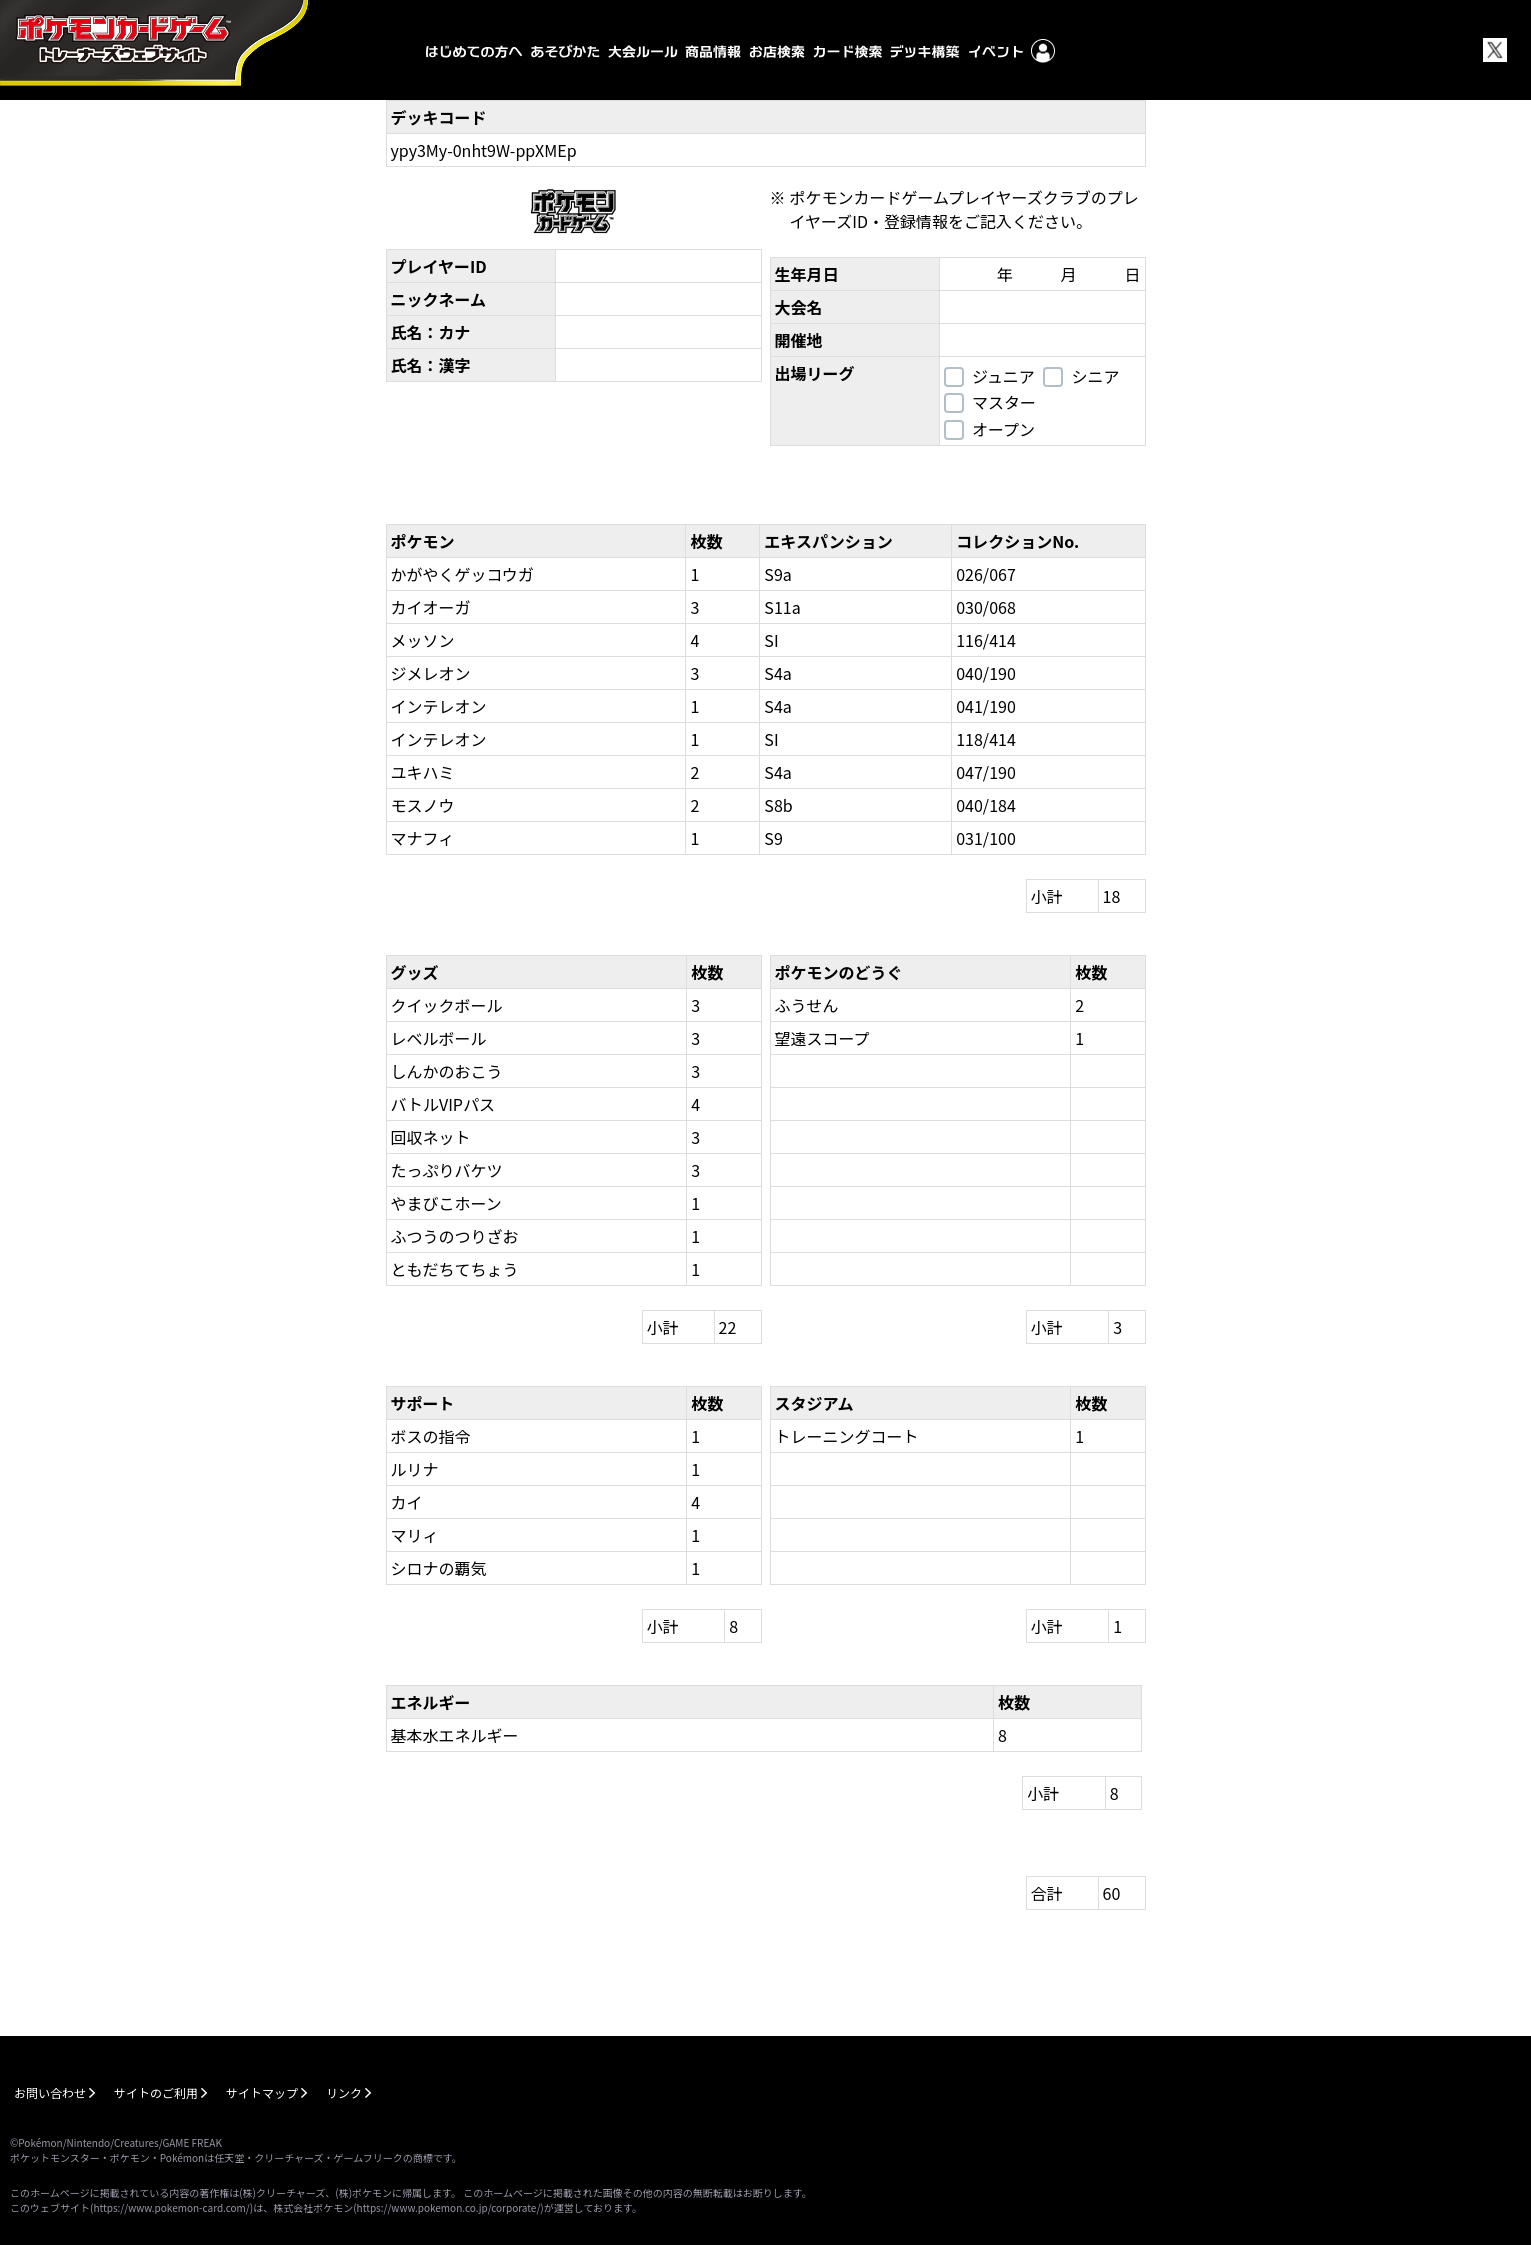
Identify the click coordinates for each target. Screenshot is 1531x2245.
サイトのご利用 (156, 2092)
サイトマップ (262, 2092)
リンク (344, 2092)
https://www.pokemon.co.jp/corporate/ (449, 2207)
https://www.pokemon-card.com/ (171, 2207)
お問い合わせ (50, 2092)
